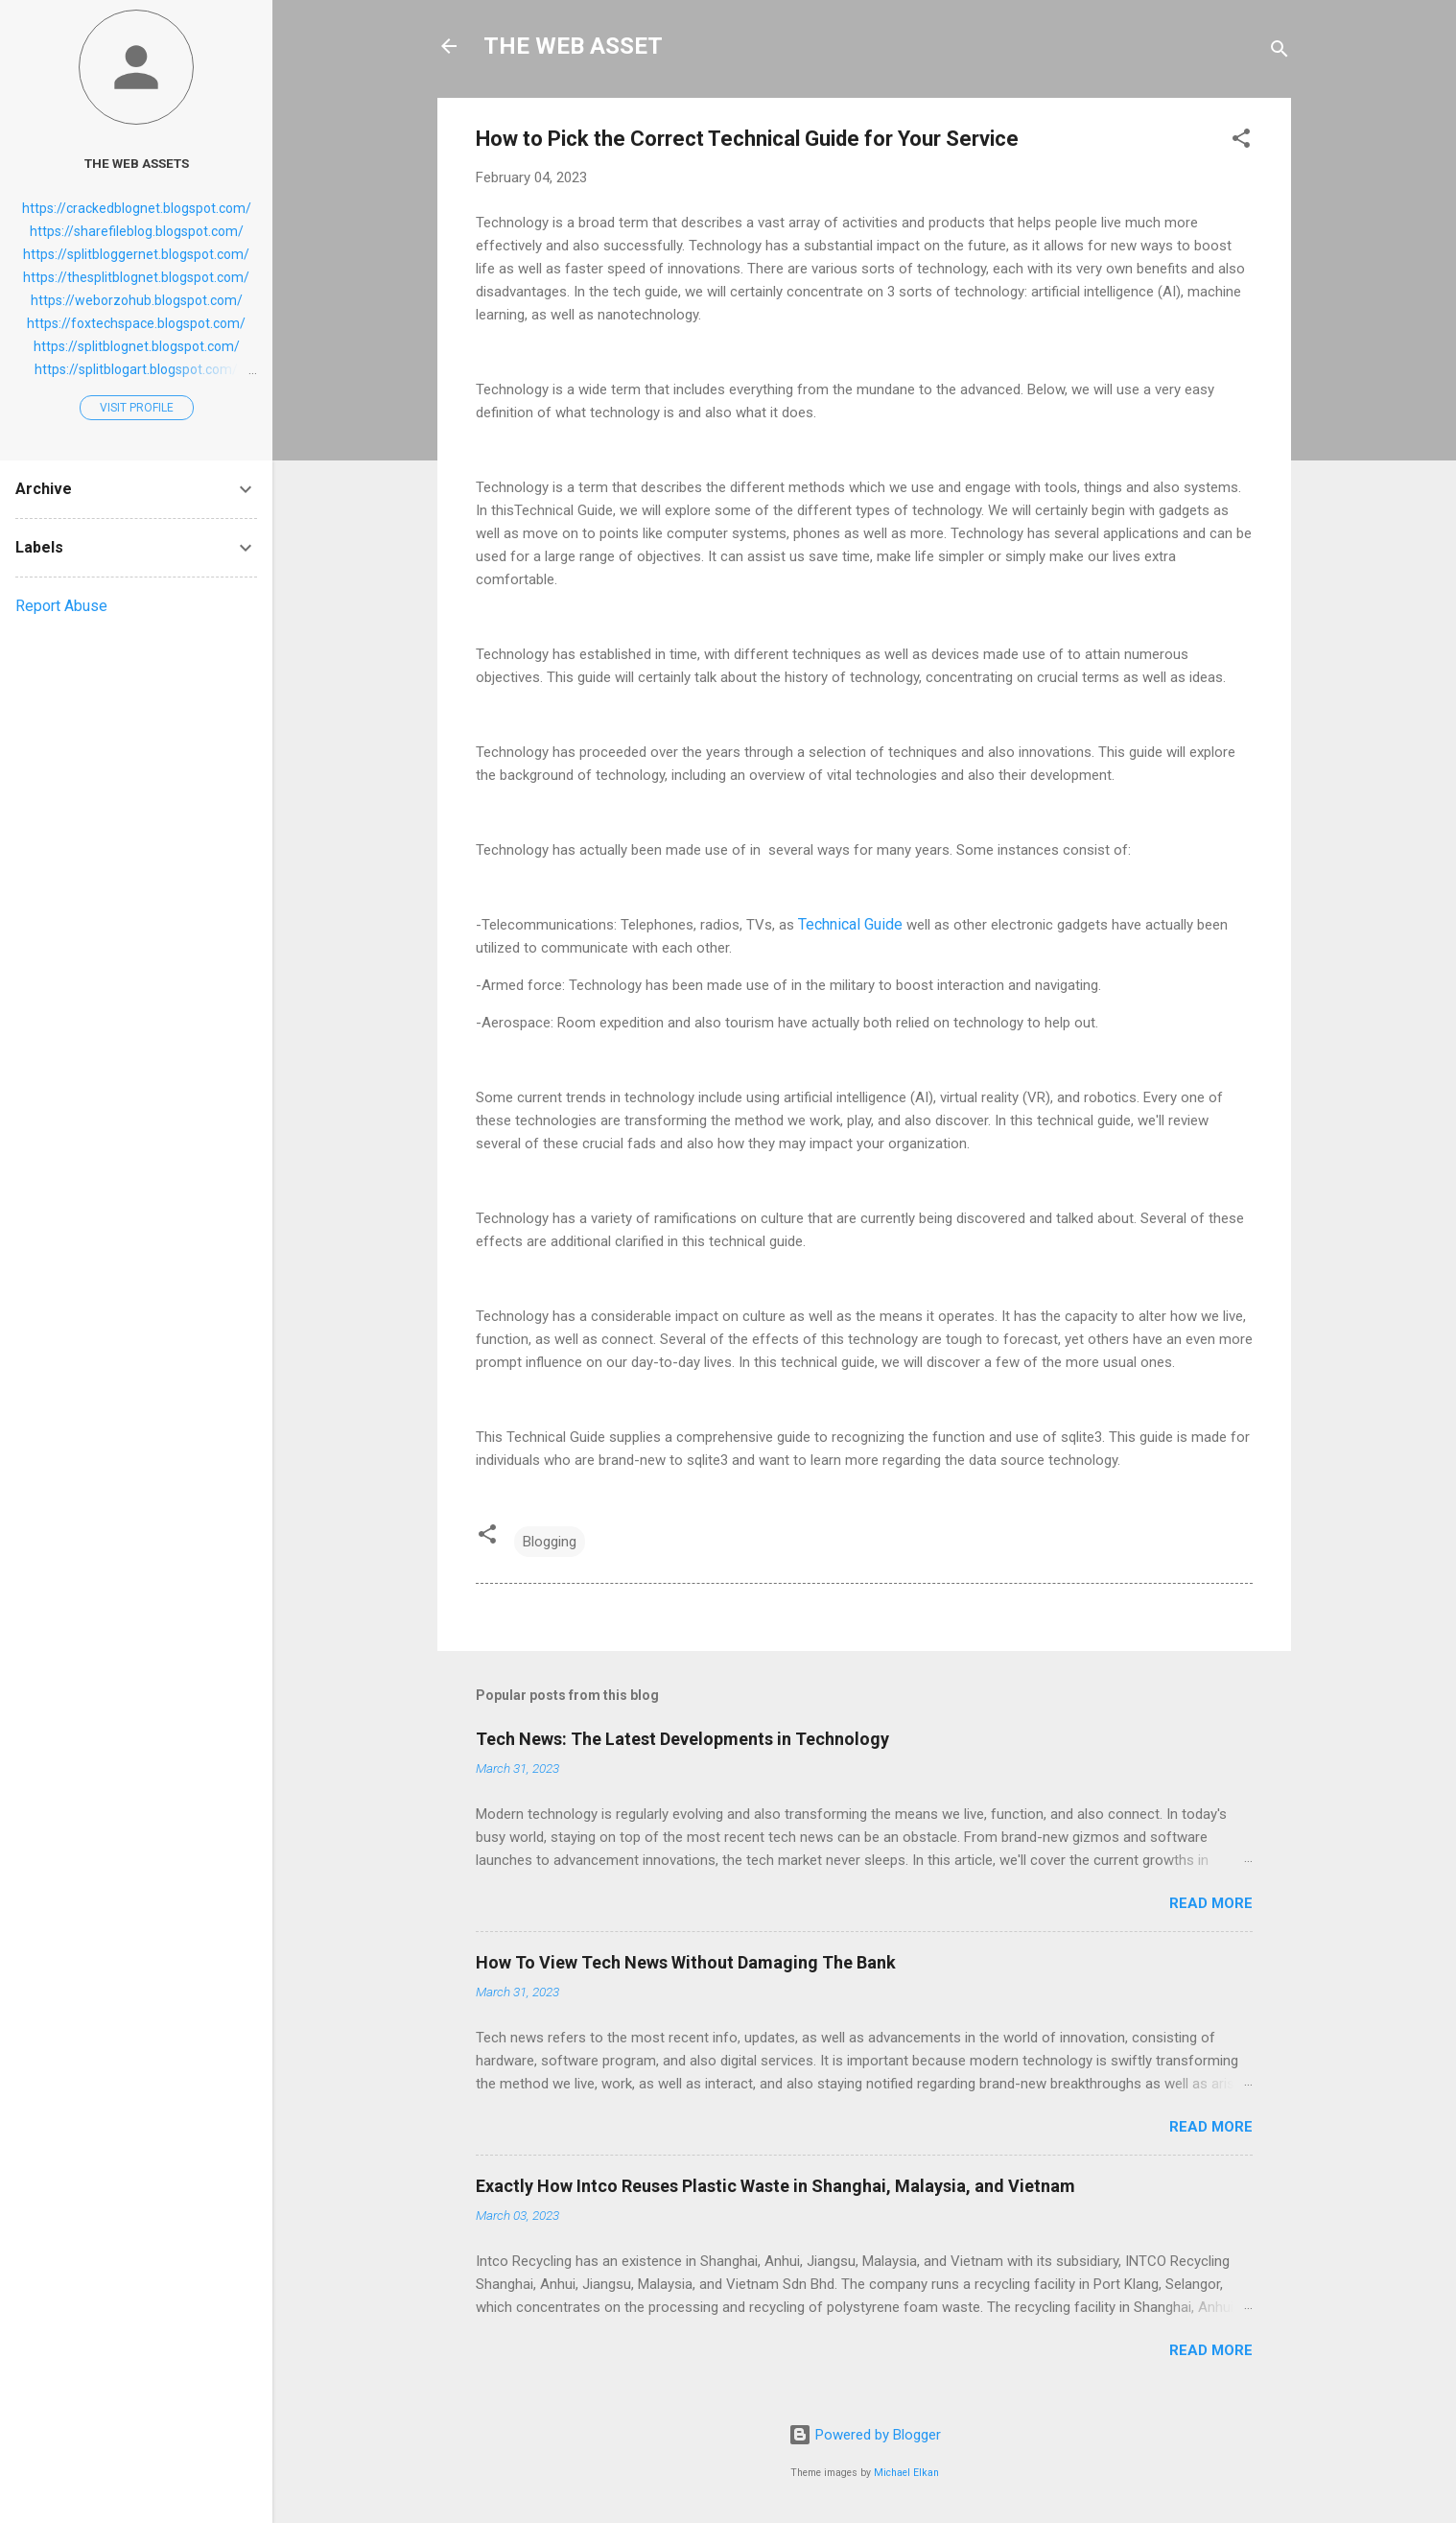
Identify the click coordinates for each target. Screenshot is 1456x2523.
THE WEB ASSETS (136, 163)
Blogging (549, 1541)
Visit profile (137, 407)
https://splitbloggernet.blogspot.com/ (136, 254)
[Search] (1279, 52)
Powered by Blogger (864, 2434)
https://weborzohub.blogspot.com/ (137, 300)
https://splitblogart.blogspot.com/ (136, 369)
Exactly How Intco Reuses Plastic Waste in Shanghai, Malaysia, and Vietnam (775, 2186)
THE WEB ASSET (573, 46)
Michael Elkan (906, 2472)
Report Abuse (61, 606)
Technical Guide (850, 924)
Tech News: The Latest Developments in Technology (682, 1739)
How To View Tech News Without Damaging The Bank (686, 1962)
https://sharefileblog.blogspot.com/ (137, 231)
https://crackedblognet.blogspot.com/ (136, 208)
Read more (1211, 1903)
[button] (1241, 141)
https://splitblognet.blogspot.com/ (137, 346)
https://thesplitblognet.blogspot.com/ (136, 277)
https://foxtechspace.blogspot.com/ (136, 323)
